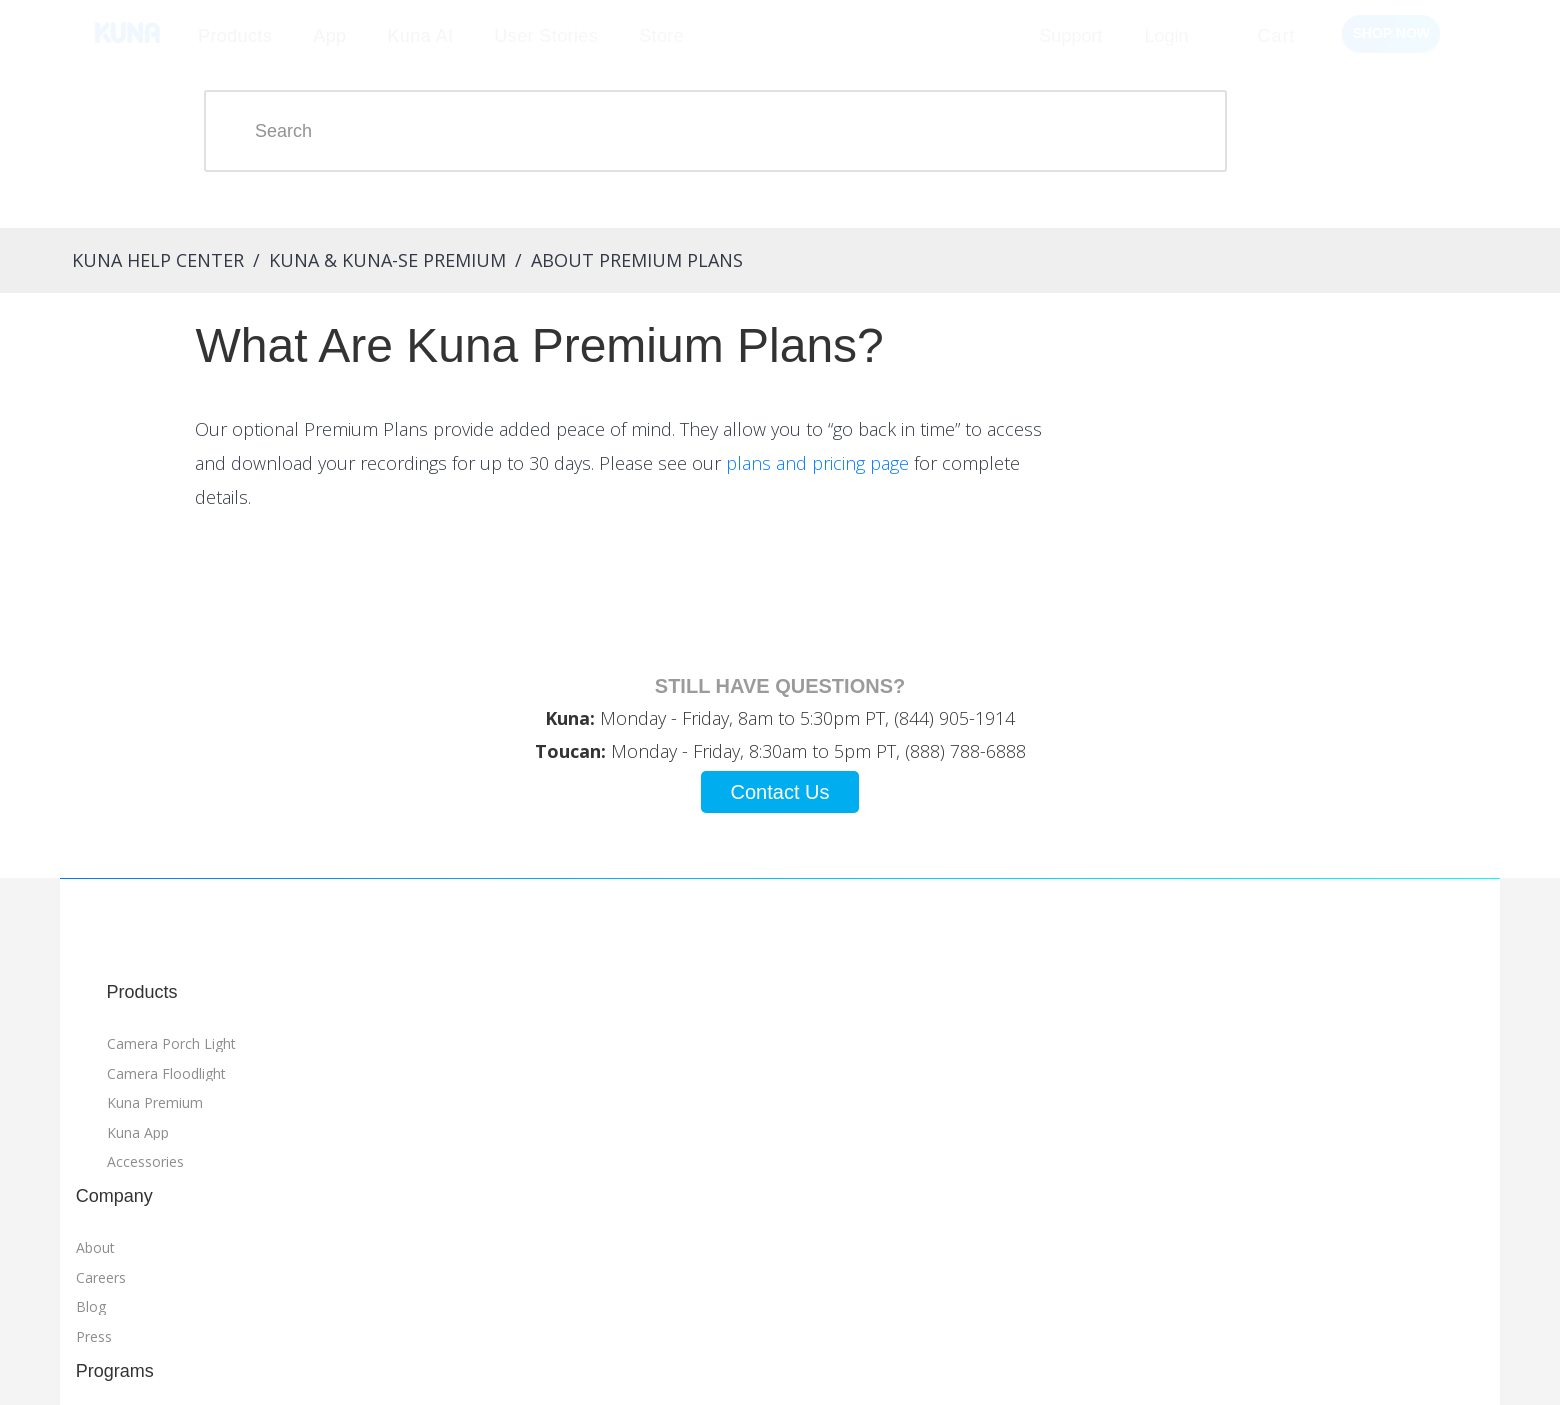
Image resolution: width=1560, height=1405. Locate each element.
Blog (345, 1154)
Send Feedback (680, 1368)
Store (661, 36)
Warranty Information (1210, 1240)
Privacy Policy (1184, 1210)
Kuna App (126, 1183)
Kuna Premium (143, 1154)
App (329, 36)
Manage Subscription (550, 1368)
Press (348, 1183)
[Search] (760, 131)
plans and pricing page (1110, 489)
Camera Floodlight (154, 1125)
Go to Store (924, 1056)
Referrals (539, 1095)
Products (235, 36)
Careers (355, 1125)
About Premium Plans (625, 260)
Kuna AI (420, 36)
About (349, 1095)
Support (1070, 36)
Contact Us (780, 844)
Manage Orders (419, 1368)
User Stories (546, 36)
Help (704, 1095)
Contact (715, 1154)
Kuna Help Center (146, 260)
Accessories (133, 1213)
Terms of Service (1195, 1181)
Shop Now (1391, 33)
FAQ (704, 1125)
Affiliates (538, 1125)
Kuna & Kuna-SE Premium (375, 260)
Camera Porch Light (159, 1095)
